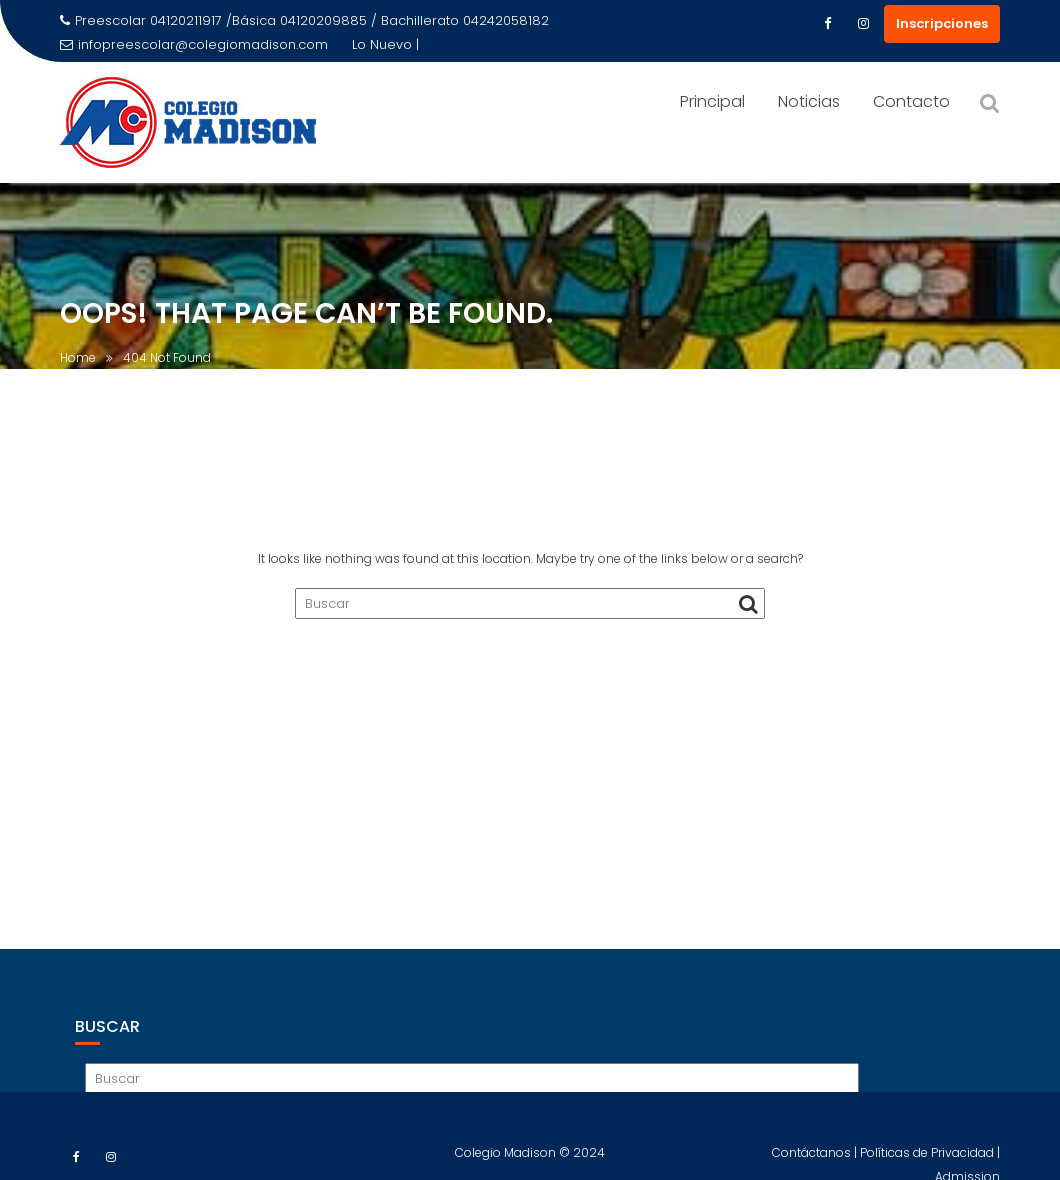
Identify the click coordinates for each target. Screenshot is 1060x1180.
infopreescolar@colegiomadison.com (194, 44)
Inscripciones (942, 23)
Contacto (911, 101)
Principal (712, 101)
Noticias (809, 101)
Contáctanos (813, 1159)
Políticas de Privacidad (928, 1159)
